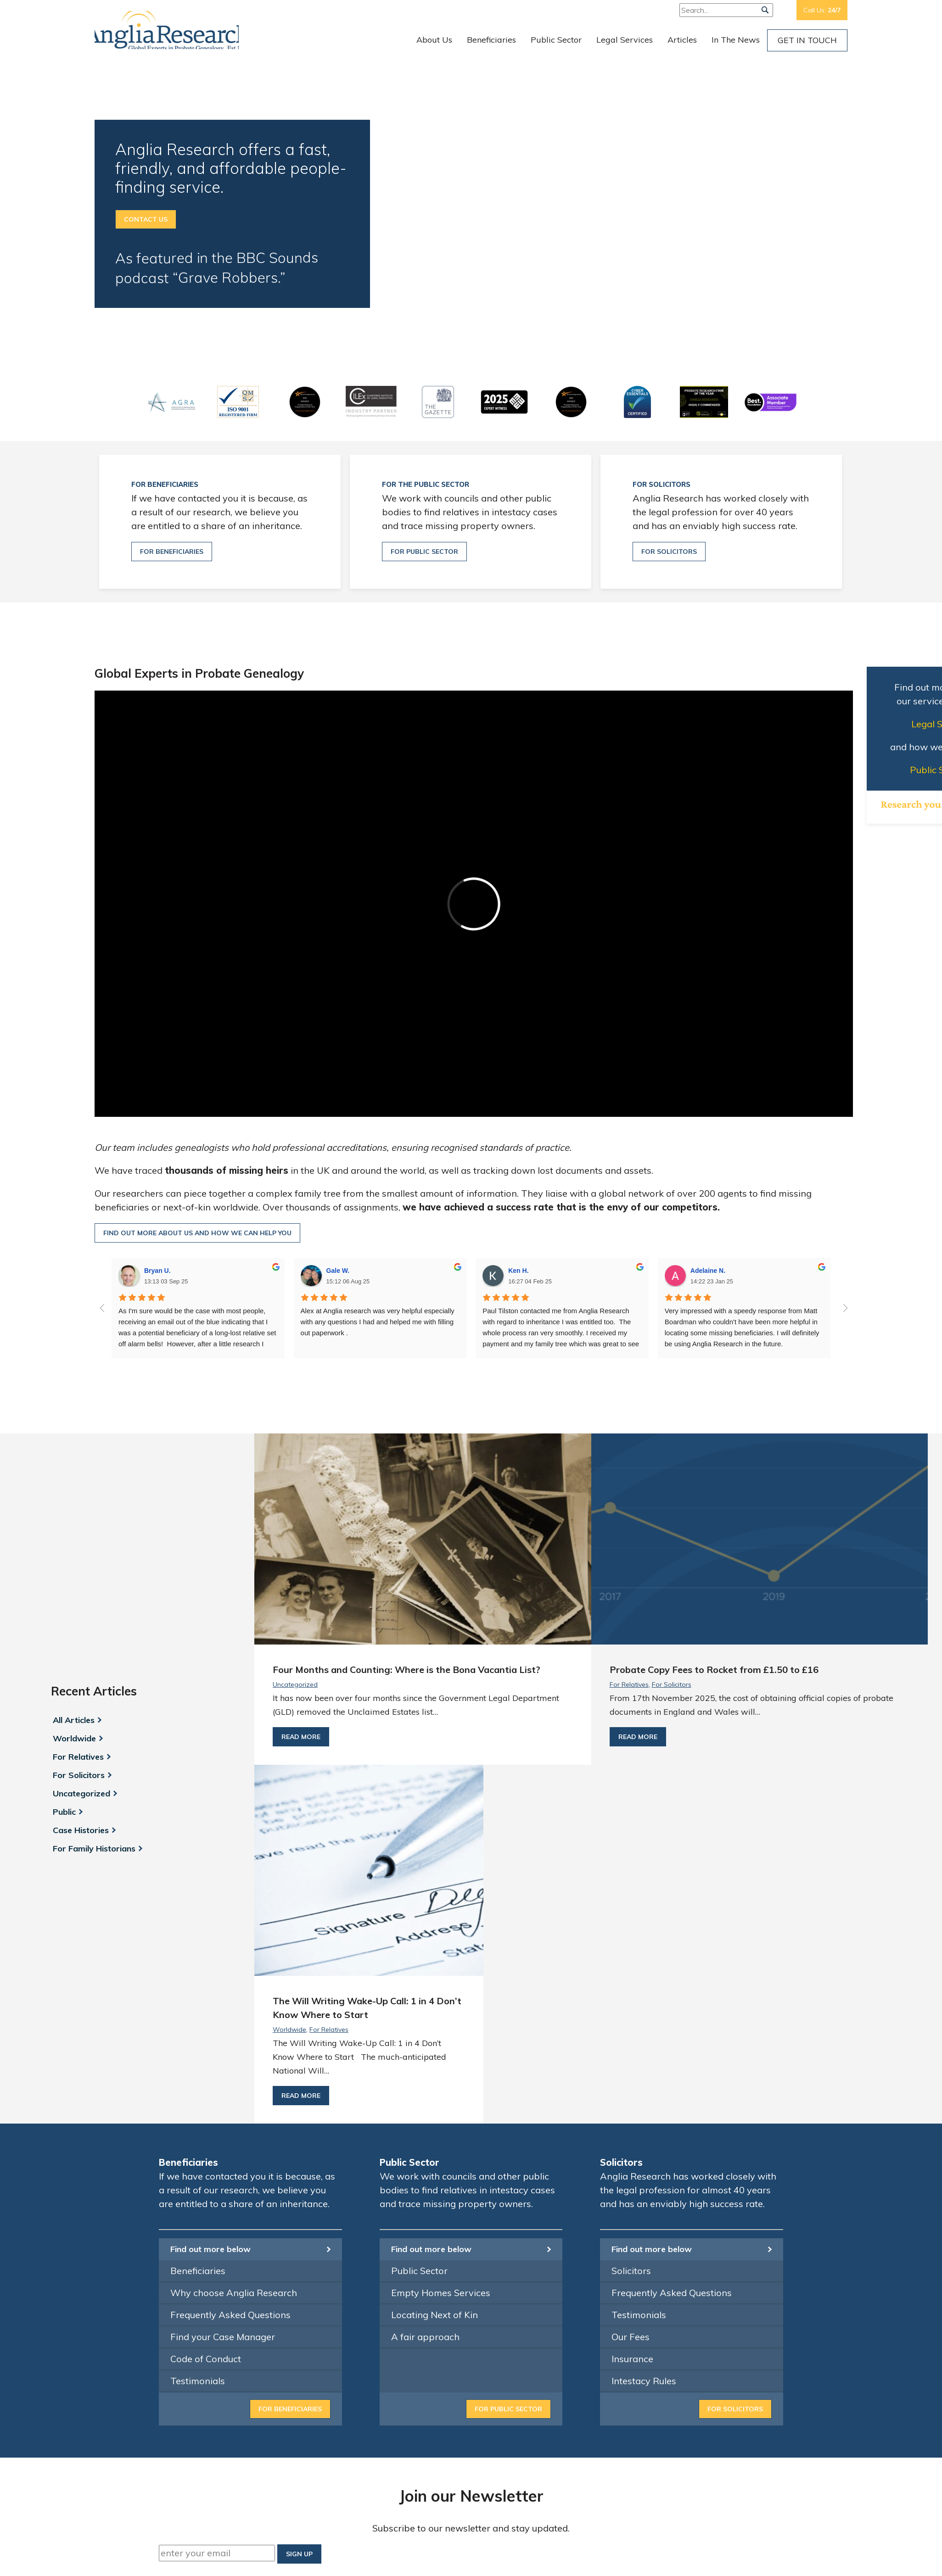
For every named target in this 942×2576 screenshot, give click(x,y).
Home (573, 2308)
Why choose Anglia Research (233, 1961)
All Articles (72, 1554)
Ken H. (518, 1270)
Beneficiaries (491, 39)
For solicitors (669, 551)
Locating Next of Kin (434, 1983)
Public (62, 1646)
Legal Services (624, 39)
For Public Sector (508, 2078)
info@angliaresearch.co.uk (689, 2310)
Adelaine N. (707, 1270)
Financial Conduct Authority (300, 2322)
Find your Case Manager (222, 2005)
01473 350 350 (674, 2282)
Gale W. (338, 1270)
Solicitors (631, 1939)
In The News (736, 39)
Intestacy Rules (643, 2049)
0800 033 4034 (689, 2296)
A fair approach (425, 2005)
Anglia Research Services (177, 30)
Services (576, 2390)
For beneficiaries (171, 551)
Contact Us (146, 219)
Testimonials (197, 2049)
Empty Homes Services (440, 1961)
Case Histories (79, 1665)
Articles (682, 39)
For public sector (424, 551)
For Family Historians (92, 1683)
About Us (434, 39)
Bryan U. (157, 1270)
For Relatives (76, 1591)
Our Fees (630, 2005)
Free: (757, 10)
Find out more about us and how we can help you (197, 1233)
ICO (200, 2363)
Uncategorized (79, 1628)
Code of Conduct (205, 2027)
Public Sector (556, 39)
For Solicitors (77, 1610)
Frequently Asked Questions (230, 1983)
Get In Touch (807, 40)
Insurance (632, 2027)
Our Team (579, 2322)
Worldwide (72, 1573)
